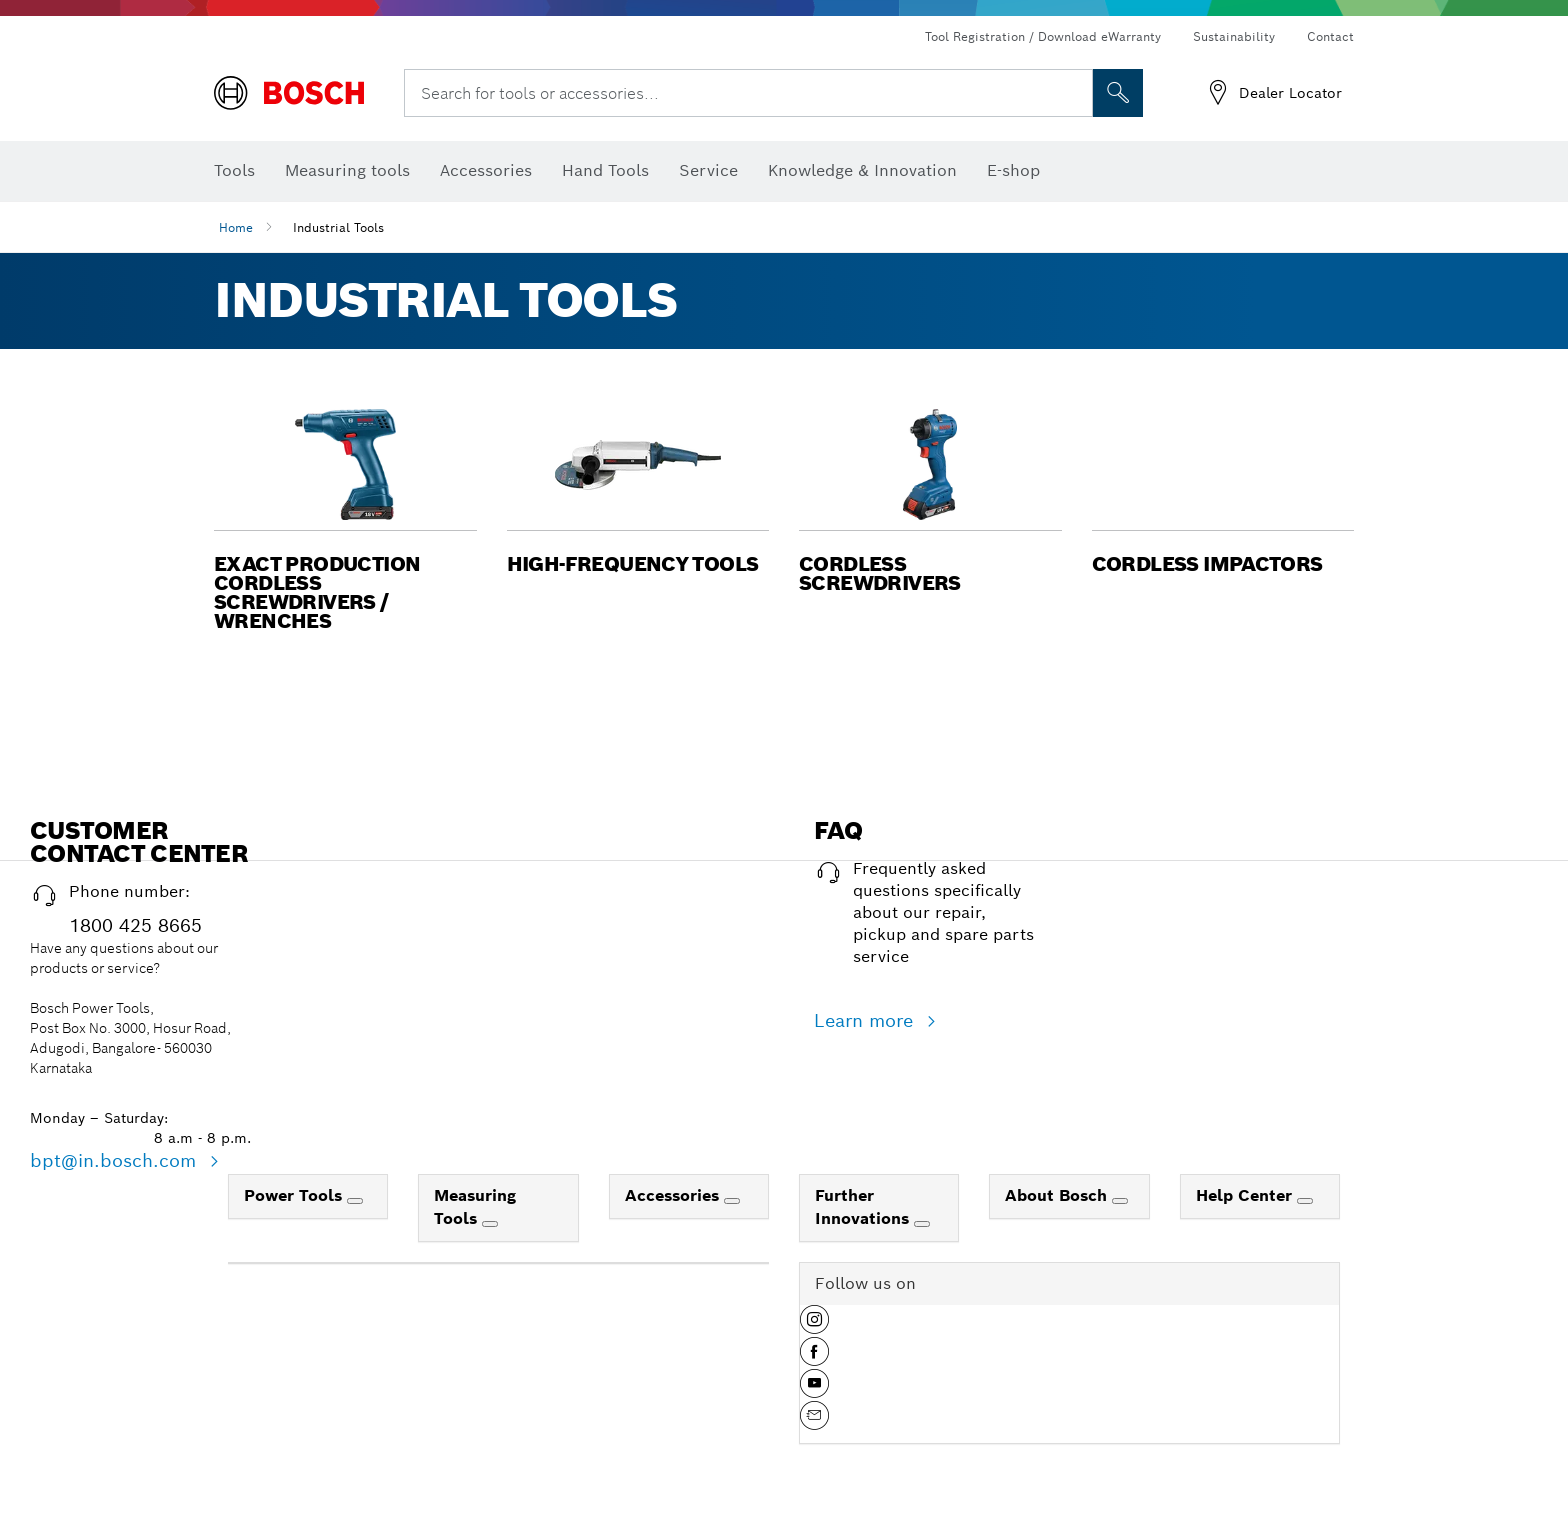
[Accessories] (732, 1201)
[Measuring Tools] (490, 1224)
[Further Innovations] (922, 1224)
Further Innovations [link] (864, 1207)
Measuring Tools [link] (475, 1207)
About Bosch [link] (1058, 1195)
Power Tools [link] (295, 1195)
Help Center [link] (1246, 1195)
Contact (1330, 36)
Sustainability (1234, 36)
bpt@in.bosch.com (116, 1160)
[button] (345, 515)
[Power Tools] (355, 1201)
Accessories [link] (674, 1195)
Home (236, 227)
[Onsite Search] (1118, 93)
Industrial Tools (338, 227)
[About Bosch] (1120, 1201)
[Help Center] (1305, 1201)
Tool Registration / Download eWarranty (1043, 36)
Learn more (866, 1020)
